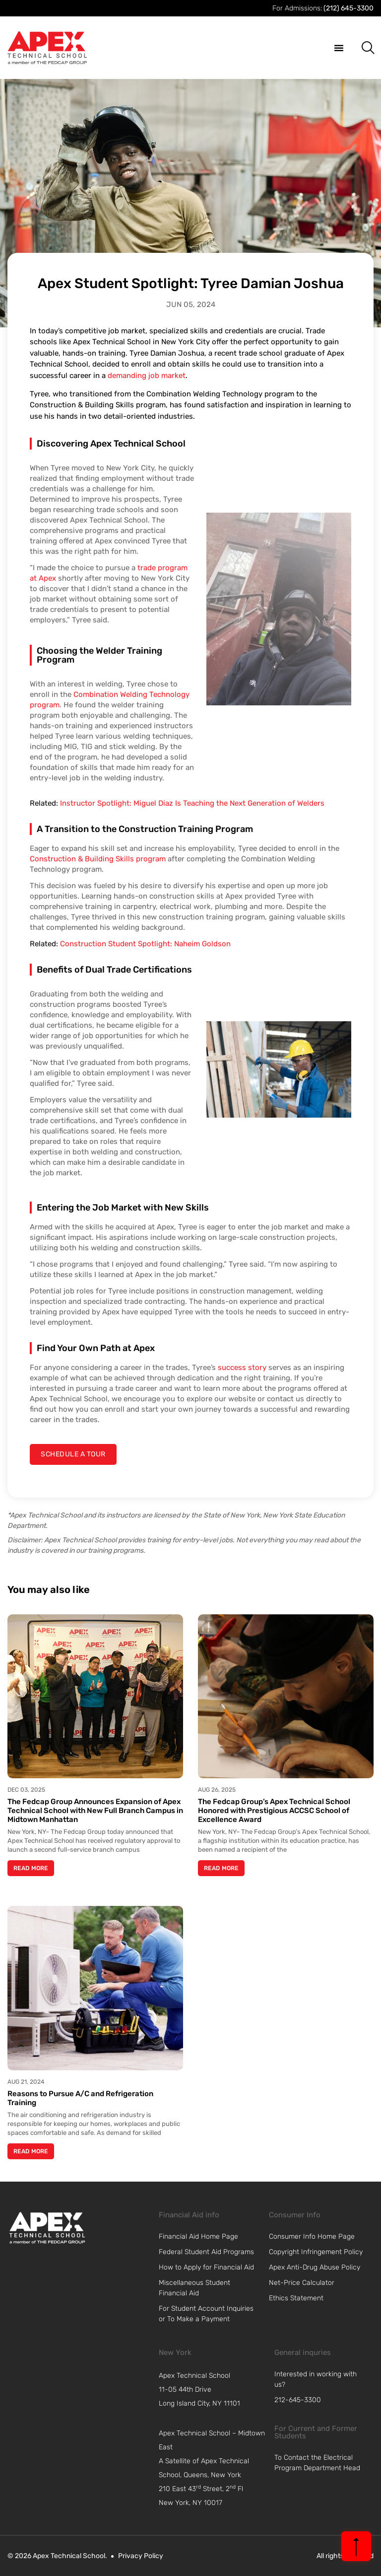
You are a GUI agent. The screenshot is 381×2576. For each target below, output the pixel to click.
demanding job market (147, 375)
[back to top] (356, 2546)
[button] (338, 47)
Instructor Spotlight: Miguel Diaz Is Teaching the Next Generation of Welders (192, 803)
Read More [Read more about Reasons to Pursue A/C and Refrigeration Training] (30, 2151)
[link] (47, 2227)
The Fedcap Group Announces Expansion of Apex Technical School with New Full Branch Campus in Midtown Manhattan (95, 1810)
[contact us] (73, 1454)
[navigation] (214, 2390)
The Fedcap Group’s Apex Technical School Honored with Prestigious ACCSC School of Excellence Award (274, 1810)
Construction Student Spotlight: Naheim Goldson (145, 943)
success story (242, 1367)
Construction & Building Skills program (98, 858)
